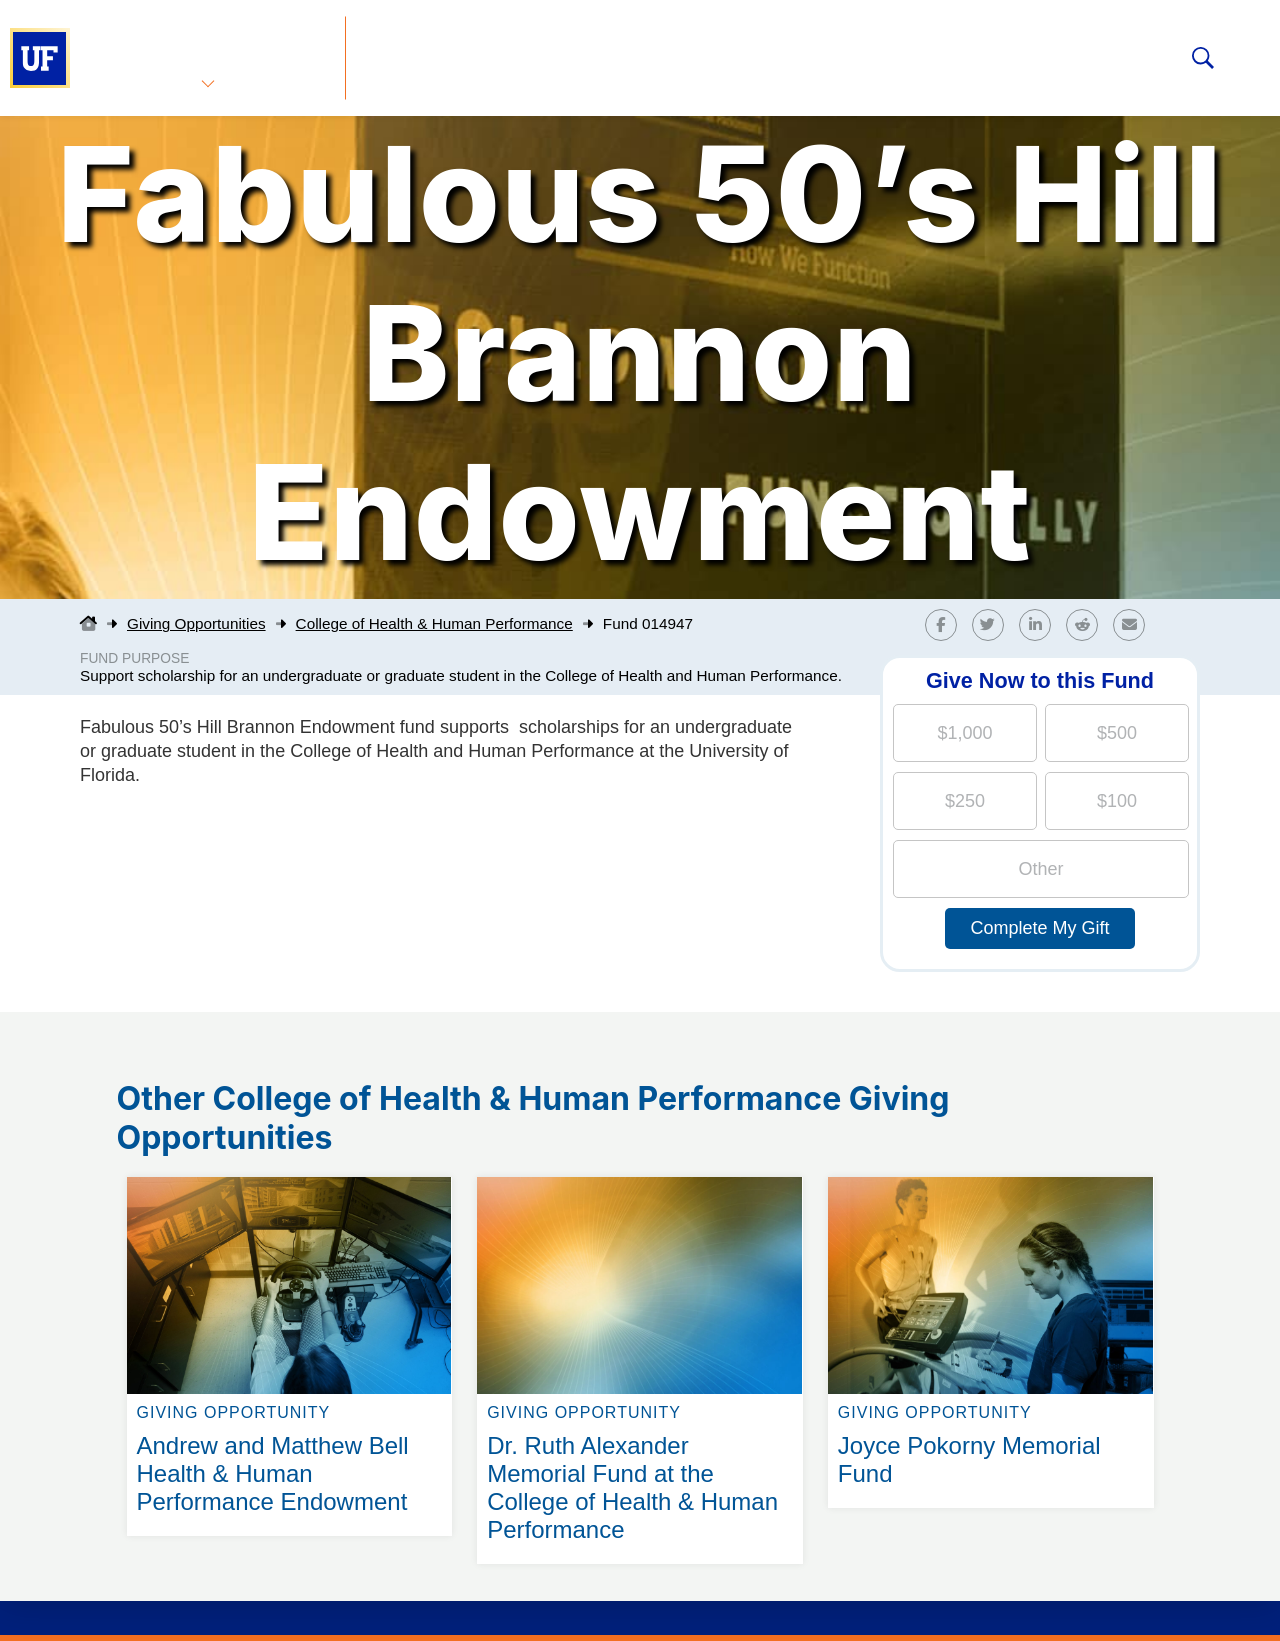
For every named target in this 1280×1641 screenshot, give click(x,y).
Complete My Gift (1039, 928)
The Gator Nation (1013, 53)
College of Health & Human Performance (434, 623)
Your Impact (666, 53)
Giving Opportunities (455, 53)
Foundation (826, 53)
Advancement (204, 53)
